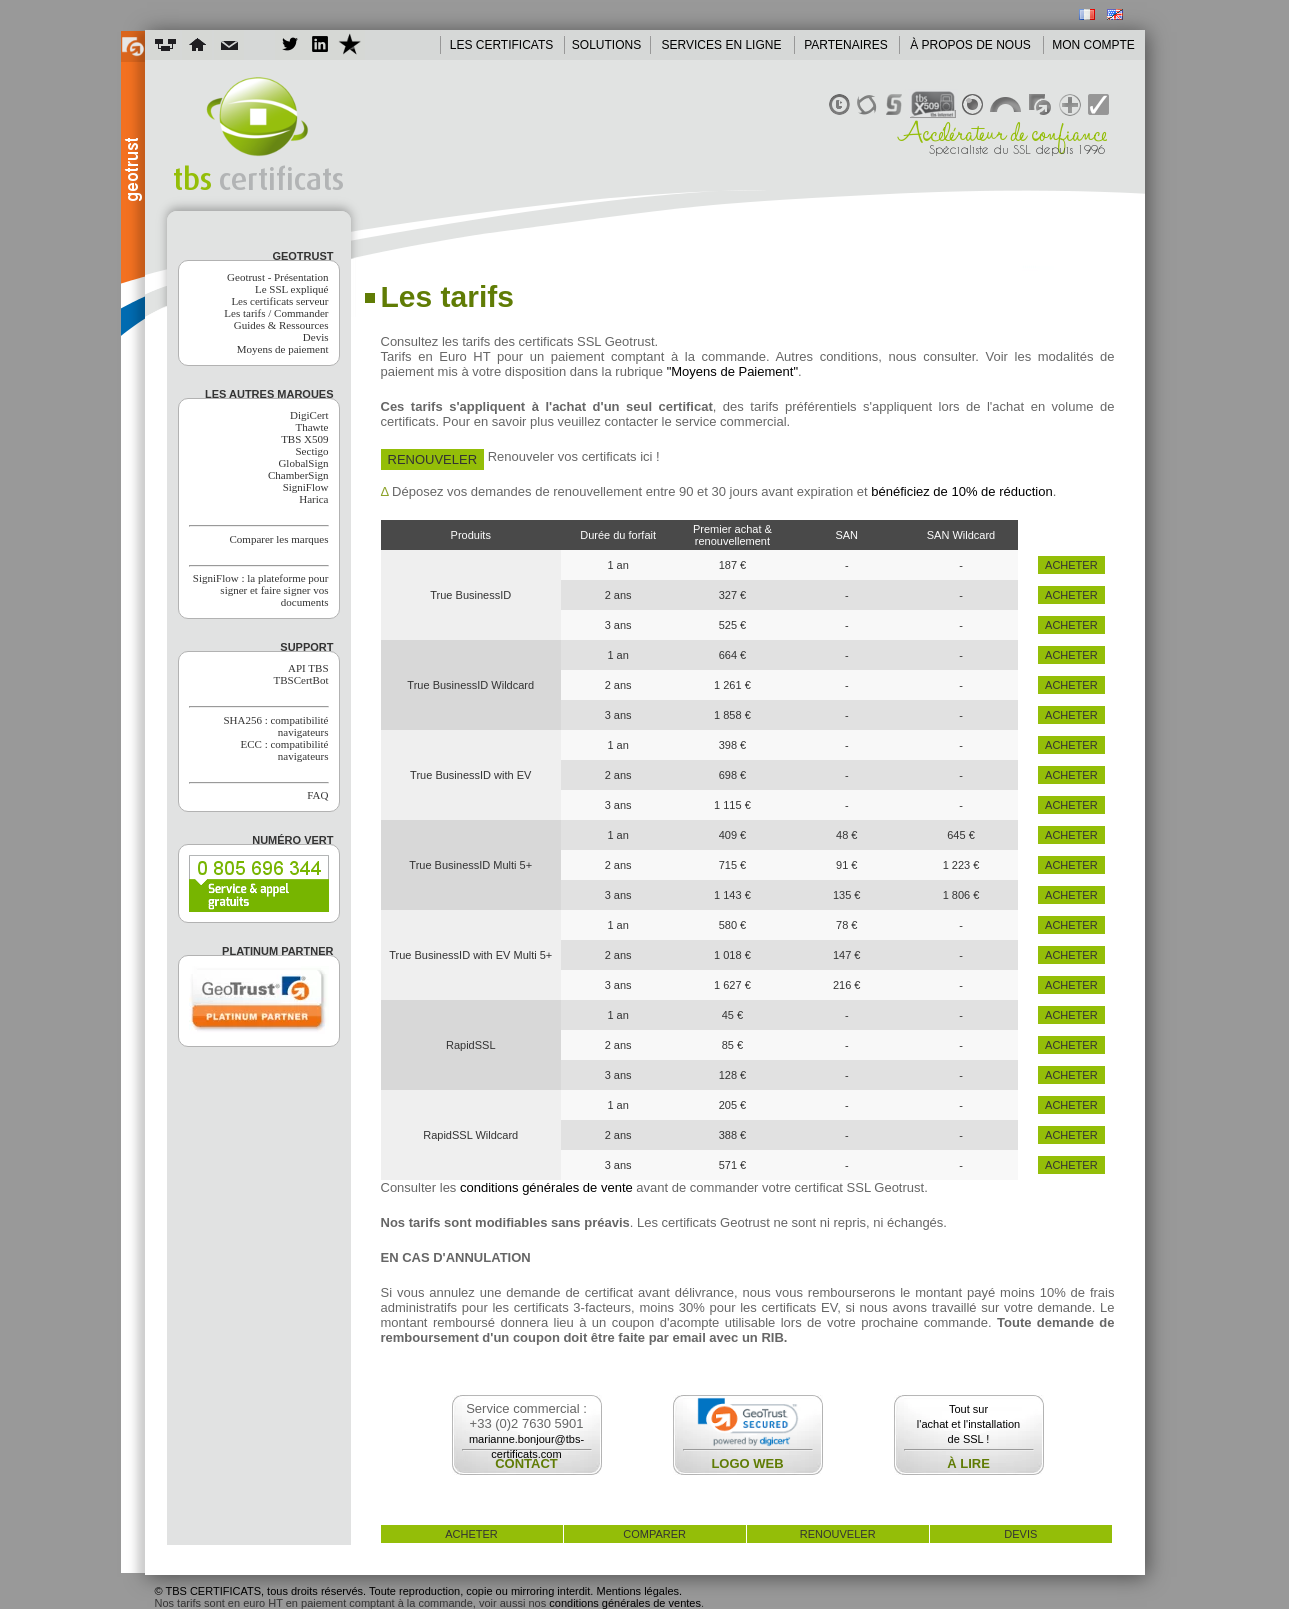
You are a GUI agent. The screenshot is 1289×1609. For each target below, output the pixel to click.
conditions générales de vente (546, 1187)
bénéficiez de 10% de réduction (961, 491)
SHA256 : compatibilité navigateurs (275, 726)
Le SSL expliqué (292, 289)
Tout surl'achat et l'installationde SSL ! (968, 1424)
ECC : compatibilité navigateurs (285, 750)
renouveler (838, 1534)
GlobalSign (303, 463)
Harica (313, 499)
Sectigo (312, 451)
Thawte (312, 427)
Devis (316, 337)
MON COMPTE (1093, 45)
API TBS (308, 668)
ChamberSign (298, 475)
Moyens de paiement (283, 349)
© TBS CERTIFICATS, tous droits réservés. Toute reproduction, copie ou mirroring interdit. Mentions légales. (419, 1591)
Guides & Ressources (281, 325)
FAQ (317, 795)
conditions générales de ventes (625, 1603)
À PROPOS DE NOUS (970, 45)
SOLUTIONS (606, 45)
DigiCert (309, 415)
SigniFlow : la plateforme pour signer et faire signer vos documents (261, 590)
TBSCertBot (300, 680)
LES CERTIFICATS (502, 45)
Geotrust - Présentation (277, 277)
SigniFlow (306, 487)
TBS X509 (304, 439)
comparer (654, 1534)
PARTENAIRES (846, 45)
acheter (1071, 565)
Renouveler (433, 459)
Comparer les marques (279, 539)
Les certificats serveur (279, 301)
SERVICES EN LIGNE (722, 45)
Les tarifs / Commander (276, 313)
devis (1020, 1534)
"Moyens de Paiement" (732, 371)
